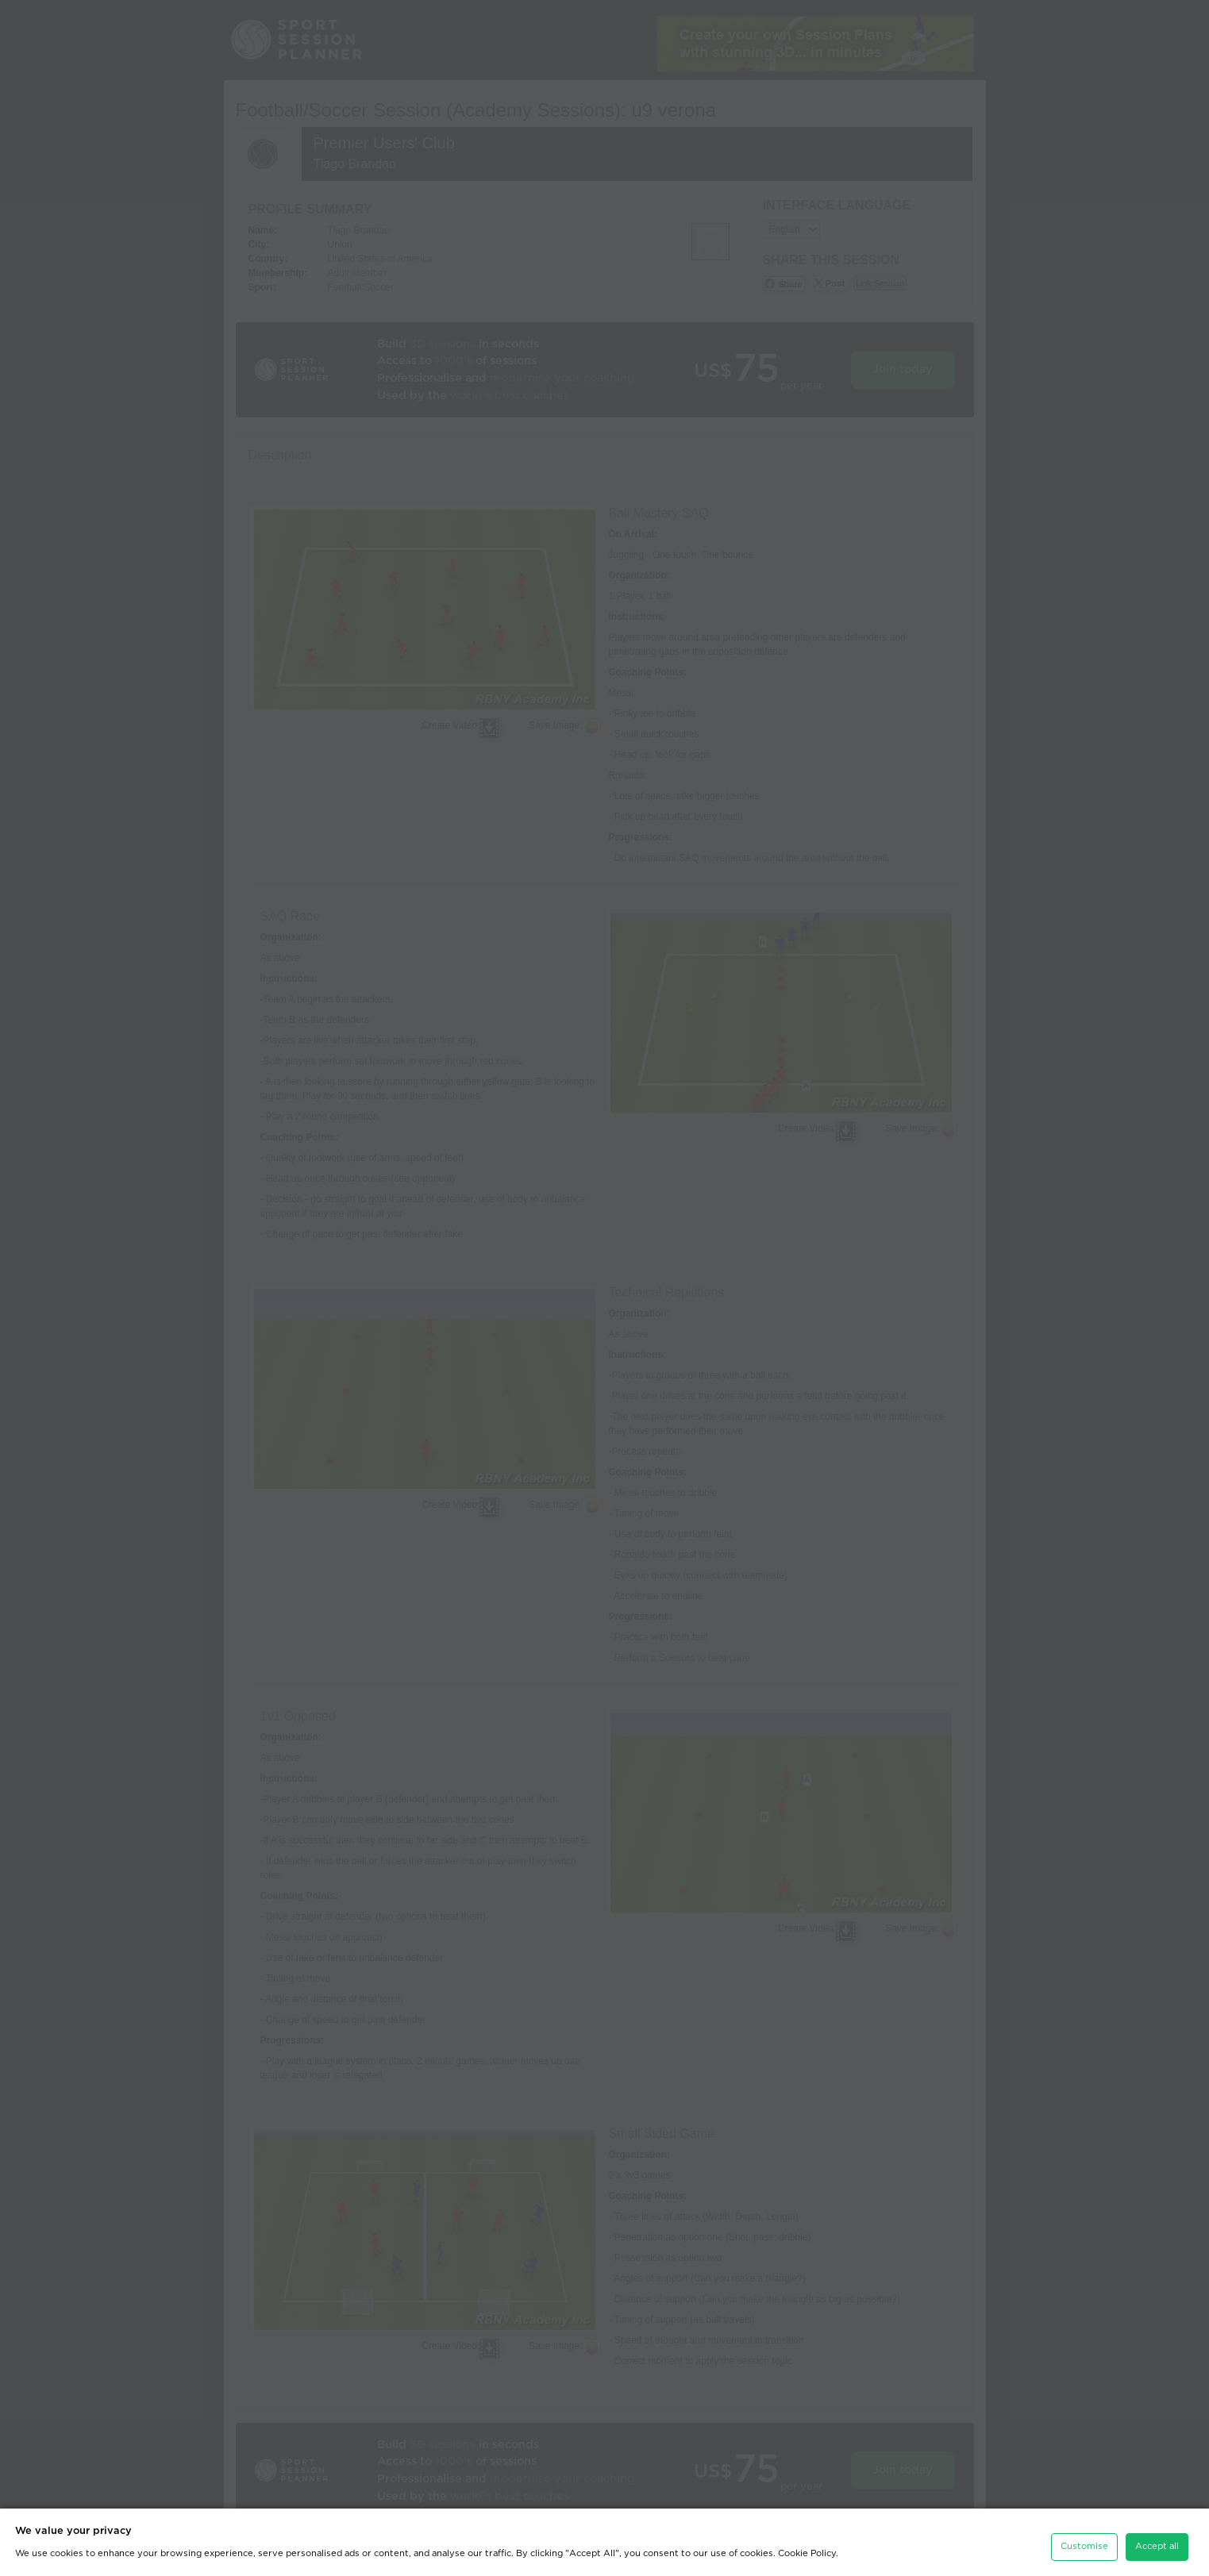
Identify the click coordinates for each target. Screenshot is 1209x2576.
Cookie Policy (807, 2553)
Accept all (1157, 2546)
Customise (1084, 2546)
